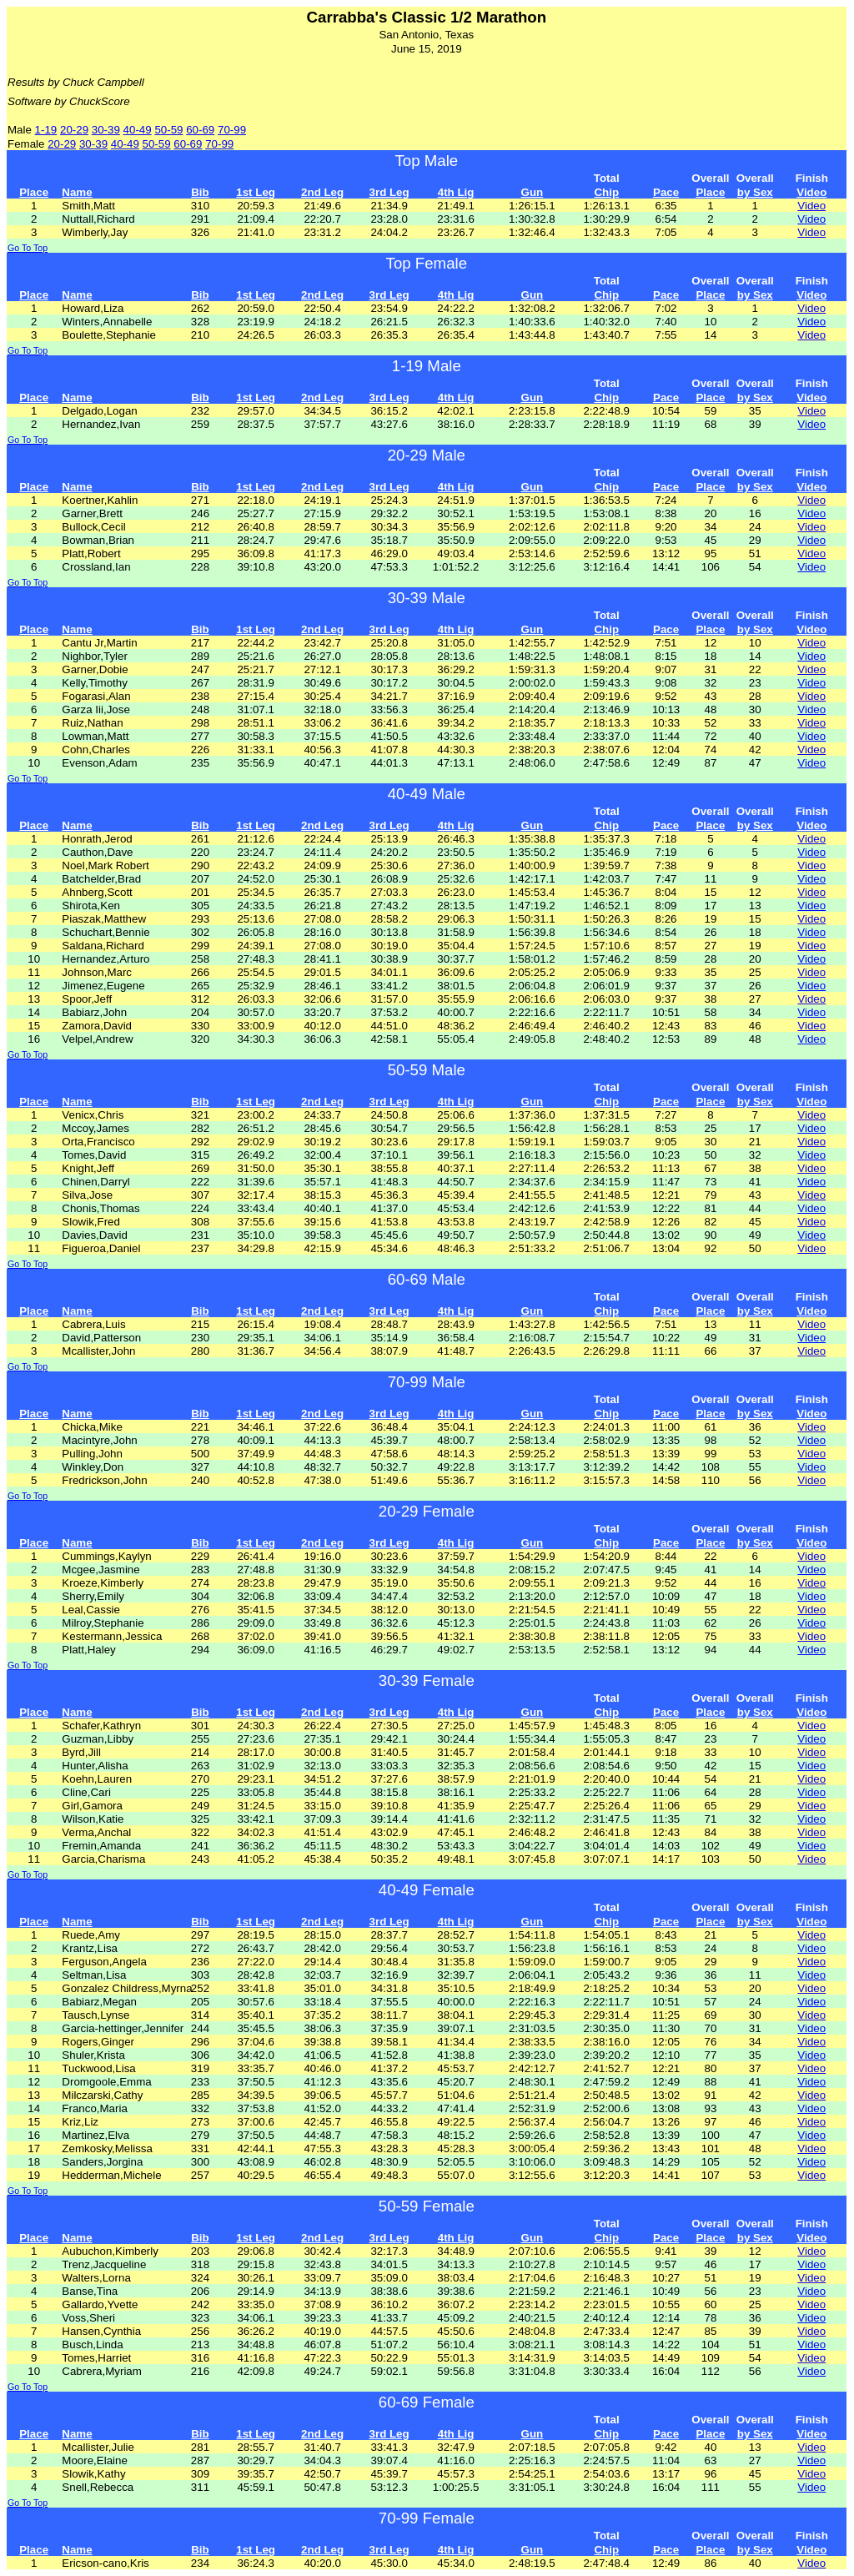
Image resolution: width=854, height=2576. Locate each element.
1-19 (46, 129)
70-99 (232, 129)
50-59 (168, 129)
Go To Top (28, 248)
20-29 (74, 129)
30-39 (106, 129)
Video (811, 205)
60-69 (200, 129)
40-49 (137, 129)
